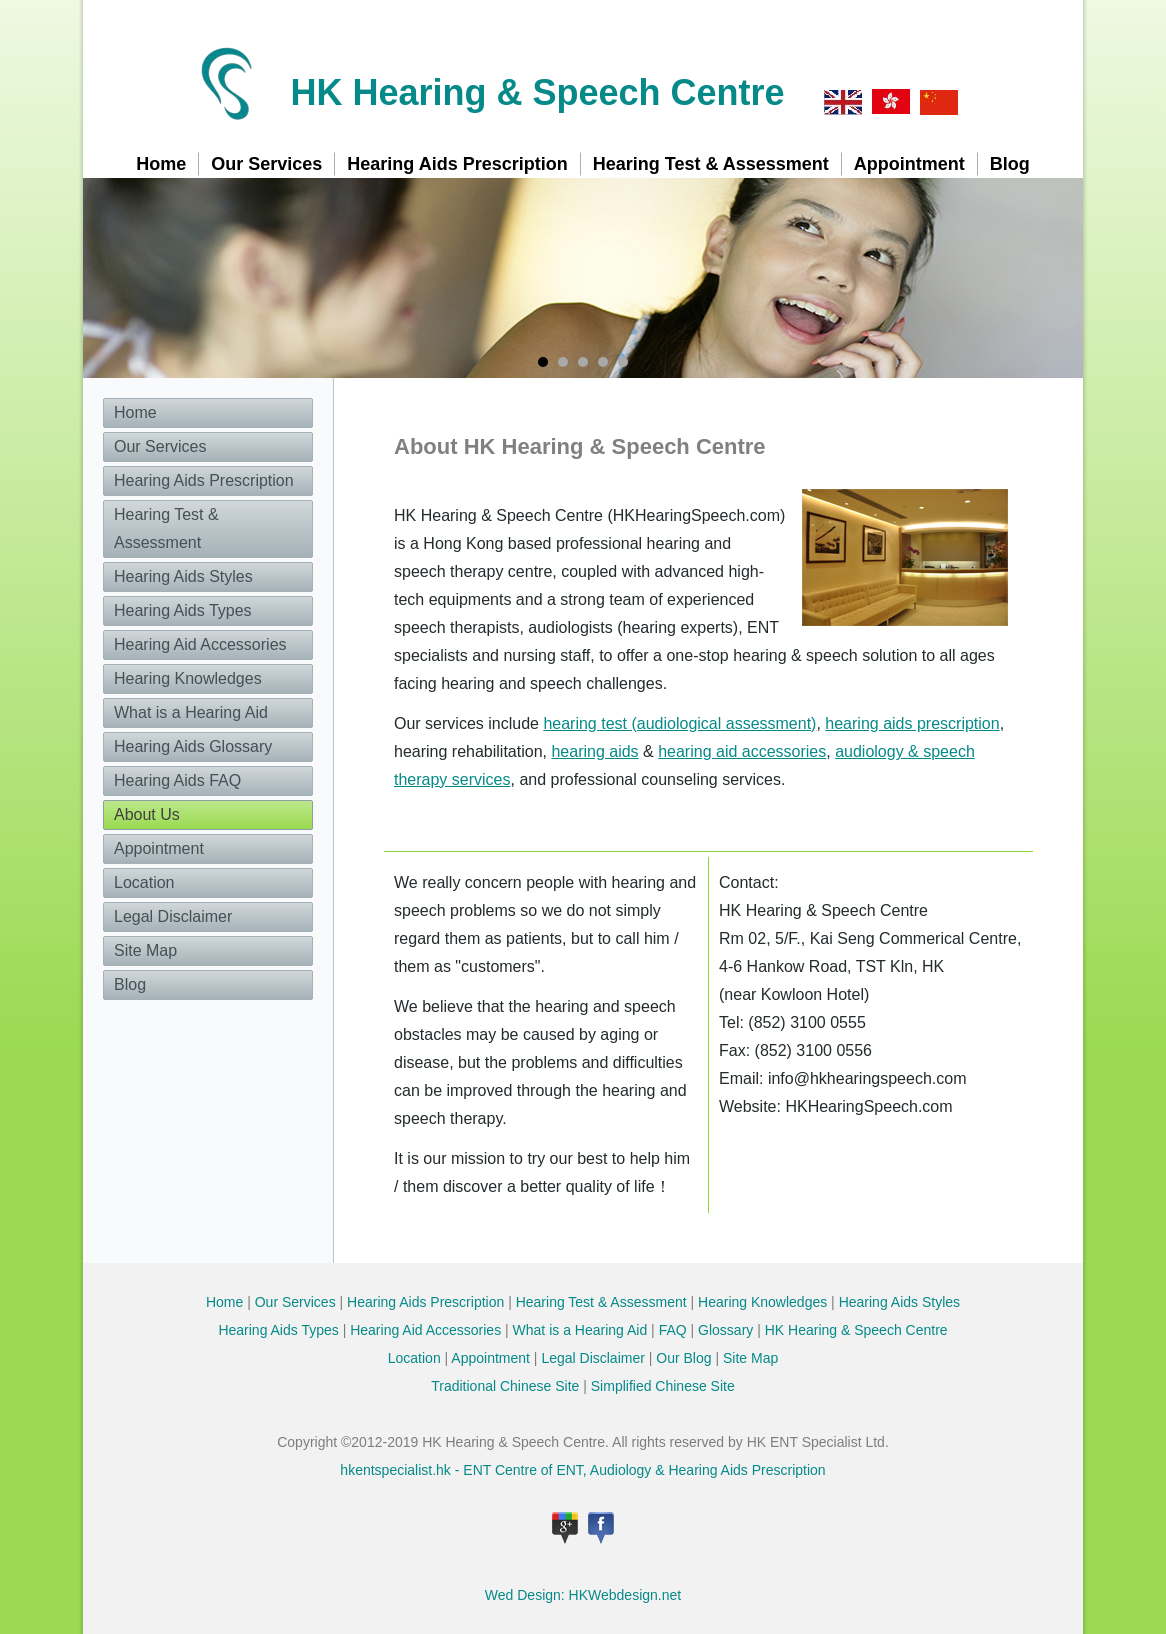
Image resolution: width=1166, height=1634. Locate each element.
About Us (147, 814)
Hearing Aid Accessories (200, 644)
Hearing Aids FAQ (177, 780)
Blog (1010, 164)
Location (144, 882)
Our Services (266, 164)
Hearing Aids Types (183, 610)
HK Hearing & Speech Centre (537, 92)
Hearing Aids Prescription (457, 164)
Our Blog (683, 1358)
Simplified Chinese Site (663, 1386)
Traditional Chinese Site (505, 1386)
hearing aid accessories (742, 751)
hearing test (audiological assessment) (679, 723)
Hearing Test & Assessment (711, 164)
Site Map (145, 950)
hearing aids (594, 751)
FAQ (673, 1330)
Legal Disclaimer (173, 916)
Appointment (909, 164)
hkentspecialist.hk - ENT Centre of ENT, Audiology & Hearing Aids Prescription (582, 1470)
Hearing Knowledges (188, 678)
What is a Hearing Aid (191, 712)
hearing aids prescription (912, 723)
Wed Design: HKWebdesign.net (583, 1595)
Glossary (725, 1330)
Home (161, 164)
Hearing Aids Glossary (193, 746)
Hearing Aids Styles (183, 576)
